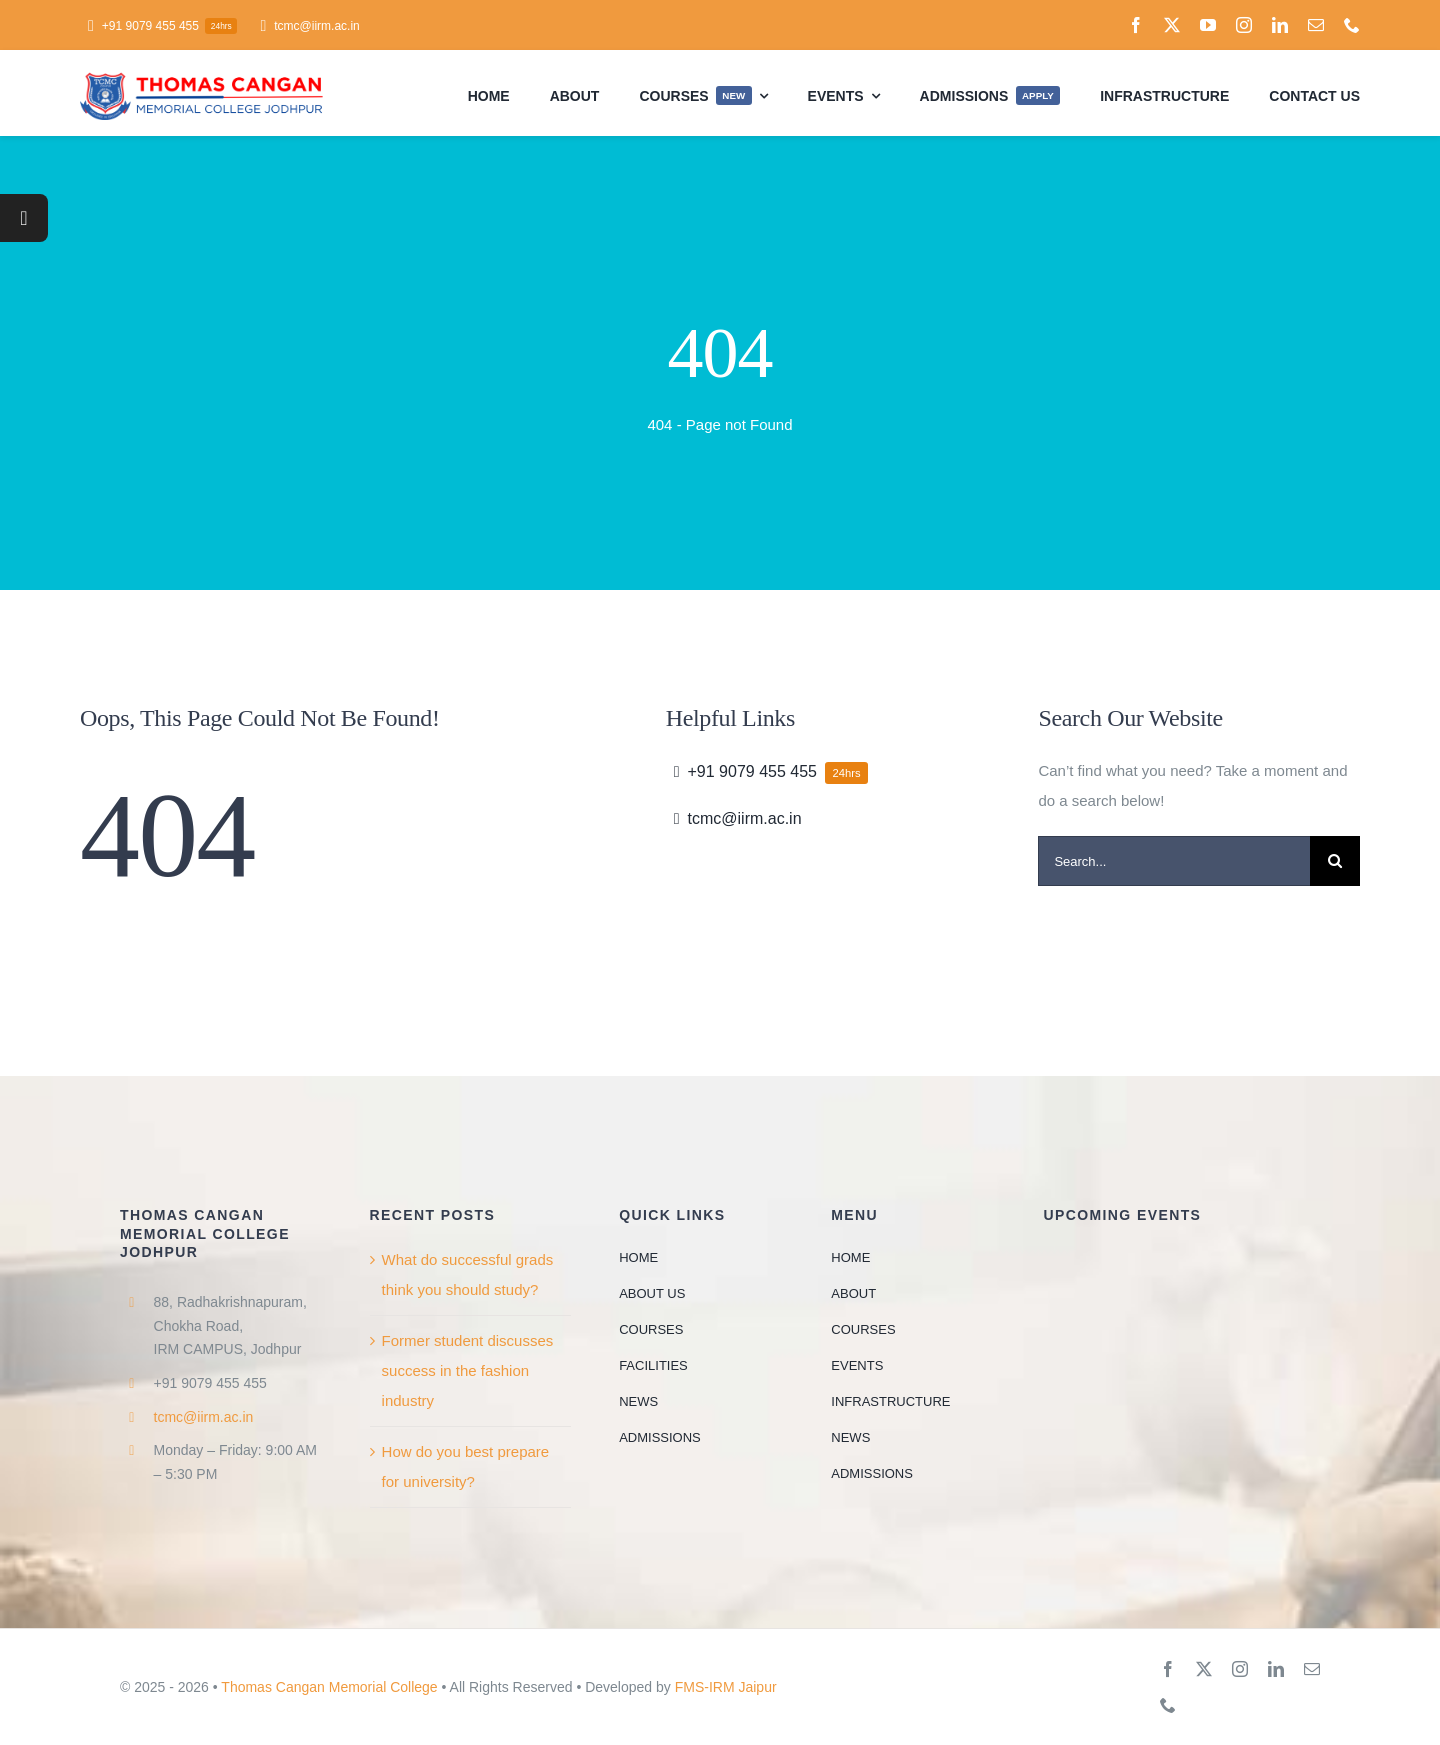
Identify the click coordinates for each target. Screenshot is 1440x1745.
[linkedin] (1280, 25)
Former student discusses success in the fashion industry (468, 1370)
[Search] (1335, 861)
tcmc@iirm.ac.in (204, 1417)
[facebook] (1136, 25)
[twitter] (1172, 25)
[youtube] (1208, 25)
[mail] (1316, 25)
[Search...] (1174, 861)
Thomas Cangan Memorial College (329, 1687)
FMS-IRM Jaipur (726, 1687)
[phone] (1352, 25)
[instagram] (1244, 25)
